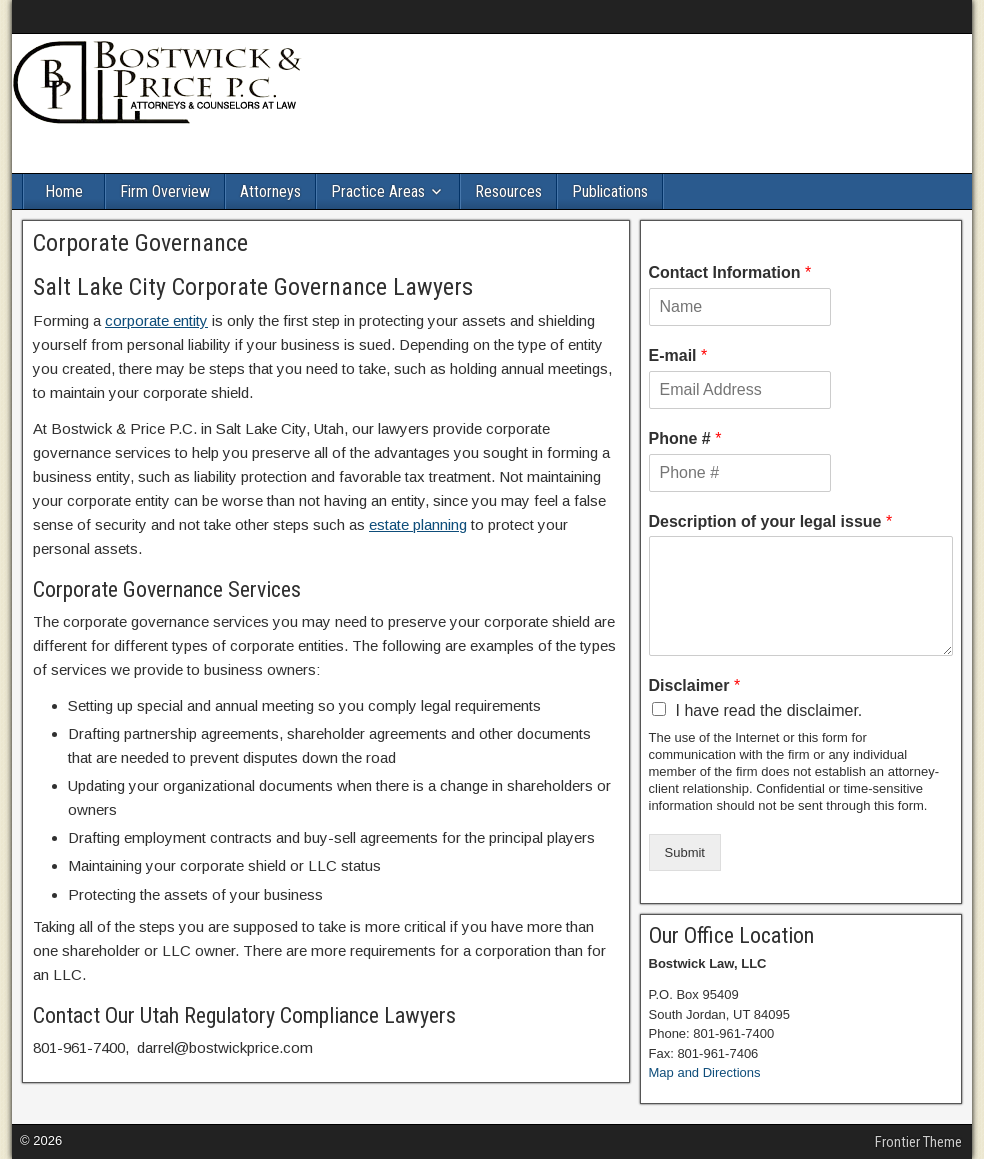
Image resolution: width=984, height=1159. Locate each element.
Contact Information (730, 272)
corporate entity (156, 320)
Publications (610, 191)
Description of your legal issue (771, 521)
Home (64, 191)
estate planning (418, 524)
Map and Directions (705, 1072)
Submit (685, 852)
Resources (508, 191)
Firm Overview (165, 191)
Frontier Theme (918, 1142)
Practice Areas (378, 191)
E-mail (678, 355)
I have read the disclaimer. (769, 710)
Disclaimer (695, 685)
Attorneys (270, 191)
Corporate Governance (140, 243)
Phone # (685, 438)
